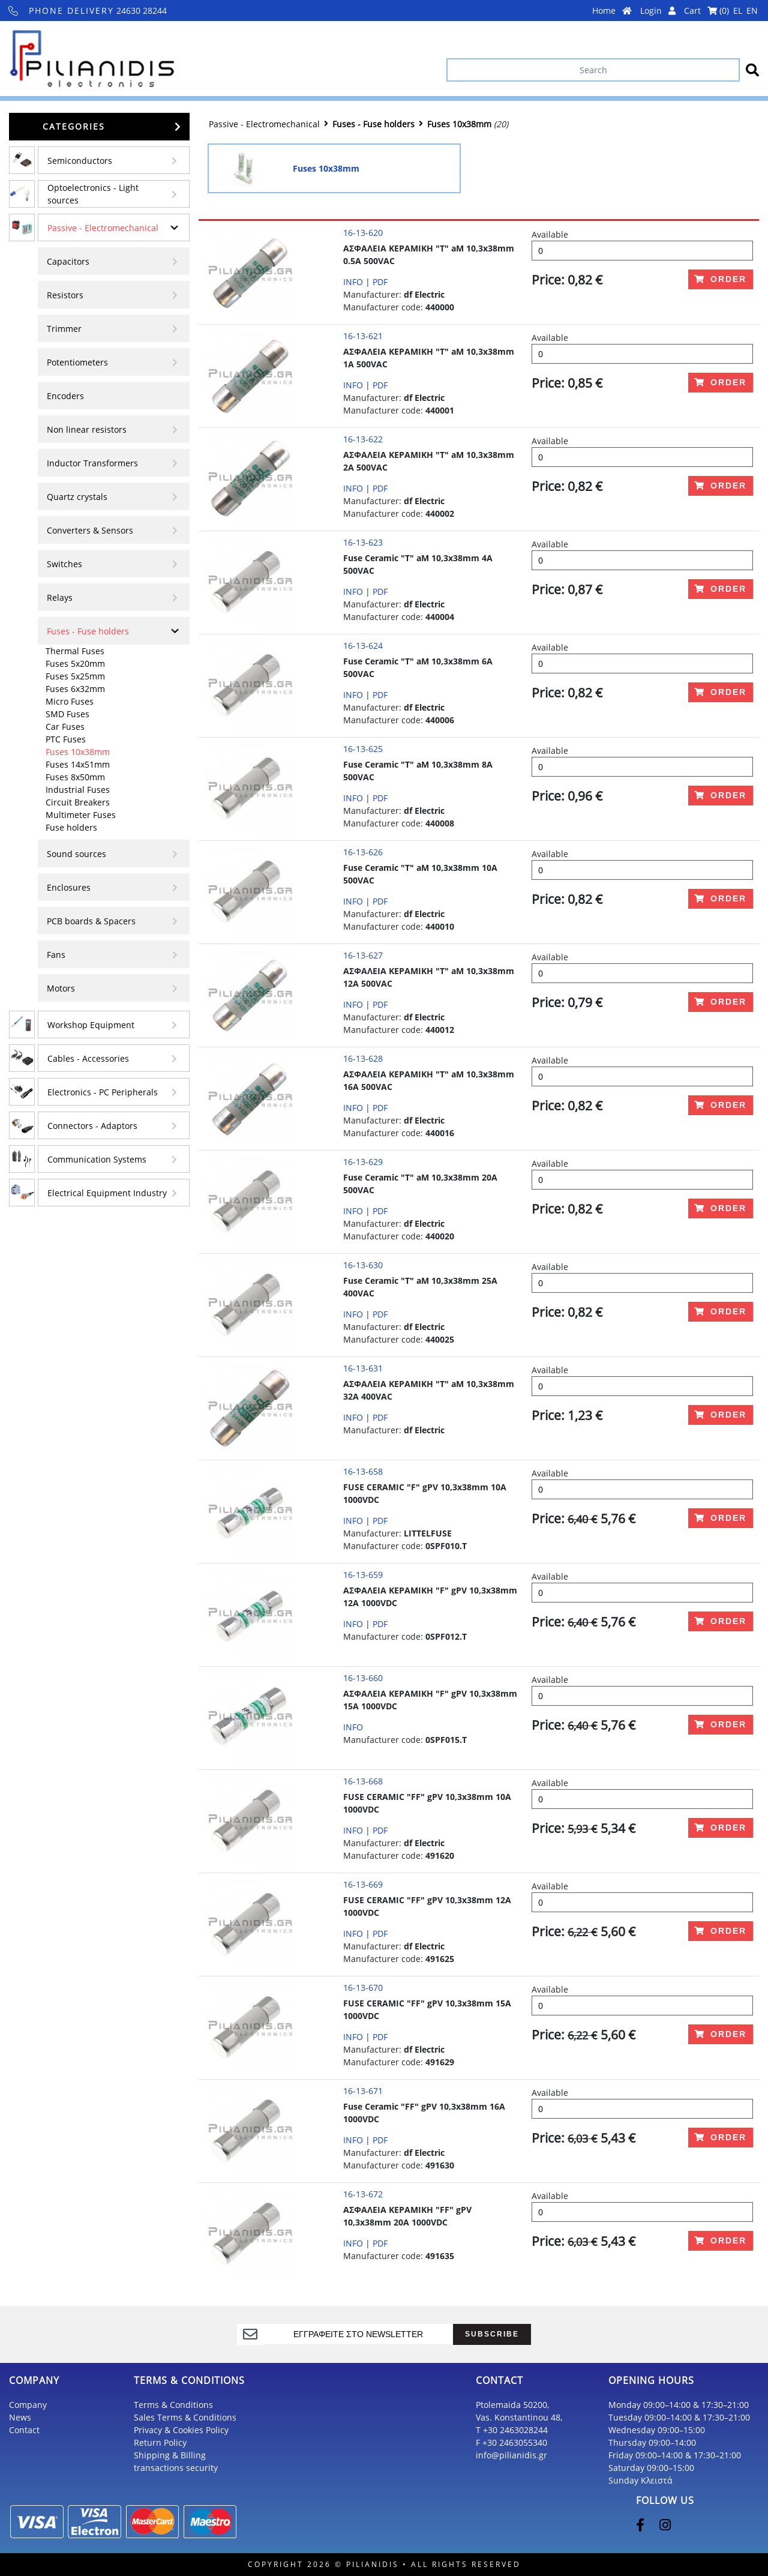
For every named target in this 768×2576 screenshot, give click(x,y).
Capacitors (68, 261)
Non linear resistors (87, 429)
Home (612, 10)
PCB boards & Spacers (91, 921)
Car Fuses (65, 726)
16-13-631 (363, 1368)
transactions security (176, 2467)
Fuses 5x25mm (75, 676)
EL (737, 10)
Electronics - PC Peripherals (102, 1092)
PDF (380, 281)
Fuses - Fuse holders (88, 631)
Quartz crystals (77, 496)
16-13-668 (363, 1781)
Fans (56, 954)
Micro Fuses (70, 701)
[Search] (593, 70)
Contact (24, 2430)
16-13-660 (363, 1678)
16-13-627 (363, 955)
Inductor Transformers (92, 463)
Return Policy (160, 2442)
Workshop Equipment (90, 1025)
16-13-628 (363, 1058)
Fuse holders (71, 827)
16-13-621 (363, 336)
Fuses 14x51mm (78, 764)
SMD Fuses (67, 714)
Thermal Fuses (75, 651)
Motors (61, 988)
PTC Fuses (66, 739)
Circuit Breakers (78, 802)
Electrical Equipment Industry (107, 1193)
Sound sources (76, 853)
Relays (60, 597)
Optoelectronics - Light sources (93, 194)
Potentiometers (77, 362)
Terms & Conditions (173, 2404)
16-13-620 (363, 232)
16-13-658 (363, 1471)
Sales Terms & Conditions (185, 2417)
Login (658, 10)
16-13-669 (363, 1884)
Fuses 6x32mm (75, 688)
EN (752, 10)
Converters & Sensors (90, 530)
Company (28, 2404)
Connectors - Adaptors (92, 1125)
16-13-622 (363, 439)
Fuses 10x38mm (78, 751)
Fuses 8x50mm (75, 777)
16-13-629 (363, 1161)
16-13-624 (363, 645)
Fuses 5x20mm (75, 663)
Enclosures (69, 887)
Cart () (706, 10)
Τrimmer (64, 328)
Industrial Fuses (78, 789)
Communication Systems (96, 1159)
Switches (64, 564)
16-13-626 (363, 852)
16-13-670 (363, 1987)
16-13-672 (363, 2194)
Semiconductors (79, 160)
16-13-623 (363, 542)
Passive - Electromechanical (102, 227)
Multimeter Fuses (81, 814)
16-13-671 (363, 2090)
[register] (358, 2334)
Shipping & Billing (170, 2455)
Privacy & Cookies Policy (181, 2430)
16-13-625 (363, 748)
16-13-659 (363, 1574)
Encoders (65, 396)
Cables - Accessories (88, 1058)
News (20, 2417)
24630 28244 (88, 10)
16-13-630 (363, 1265)
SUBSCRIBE (492, 2333)
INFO (353, 281)
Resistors (65, 295)
